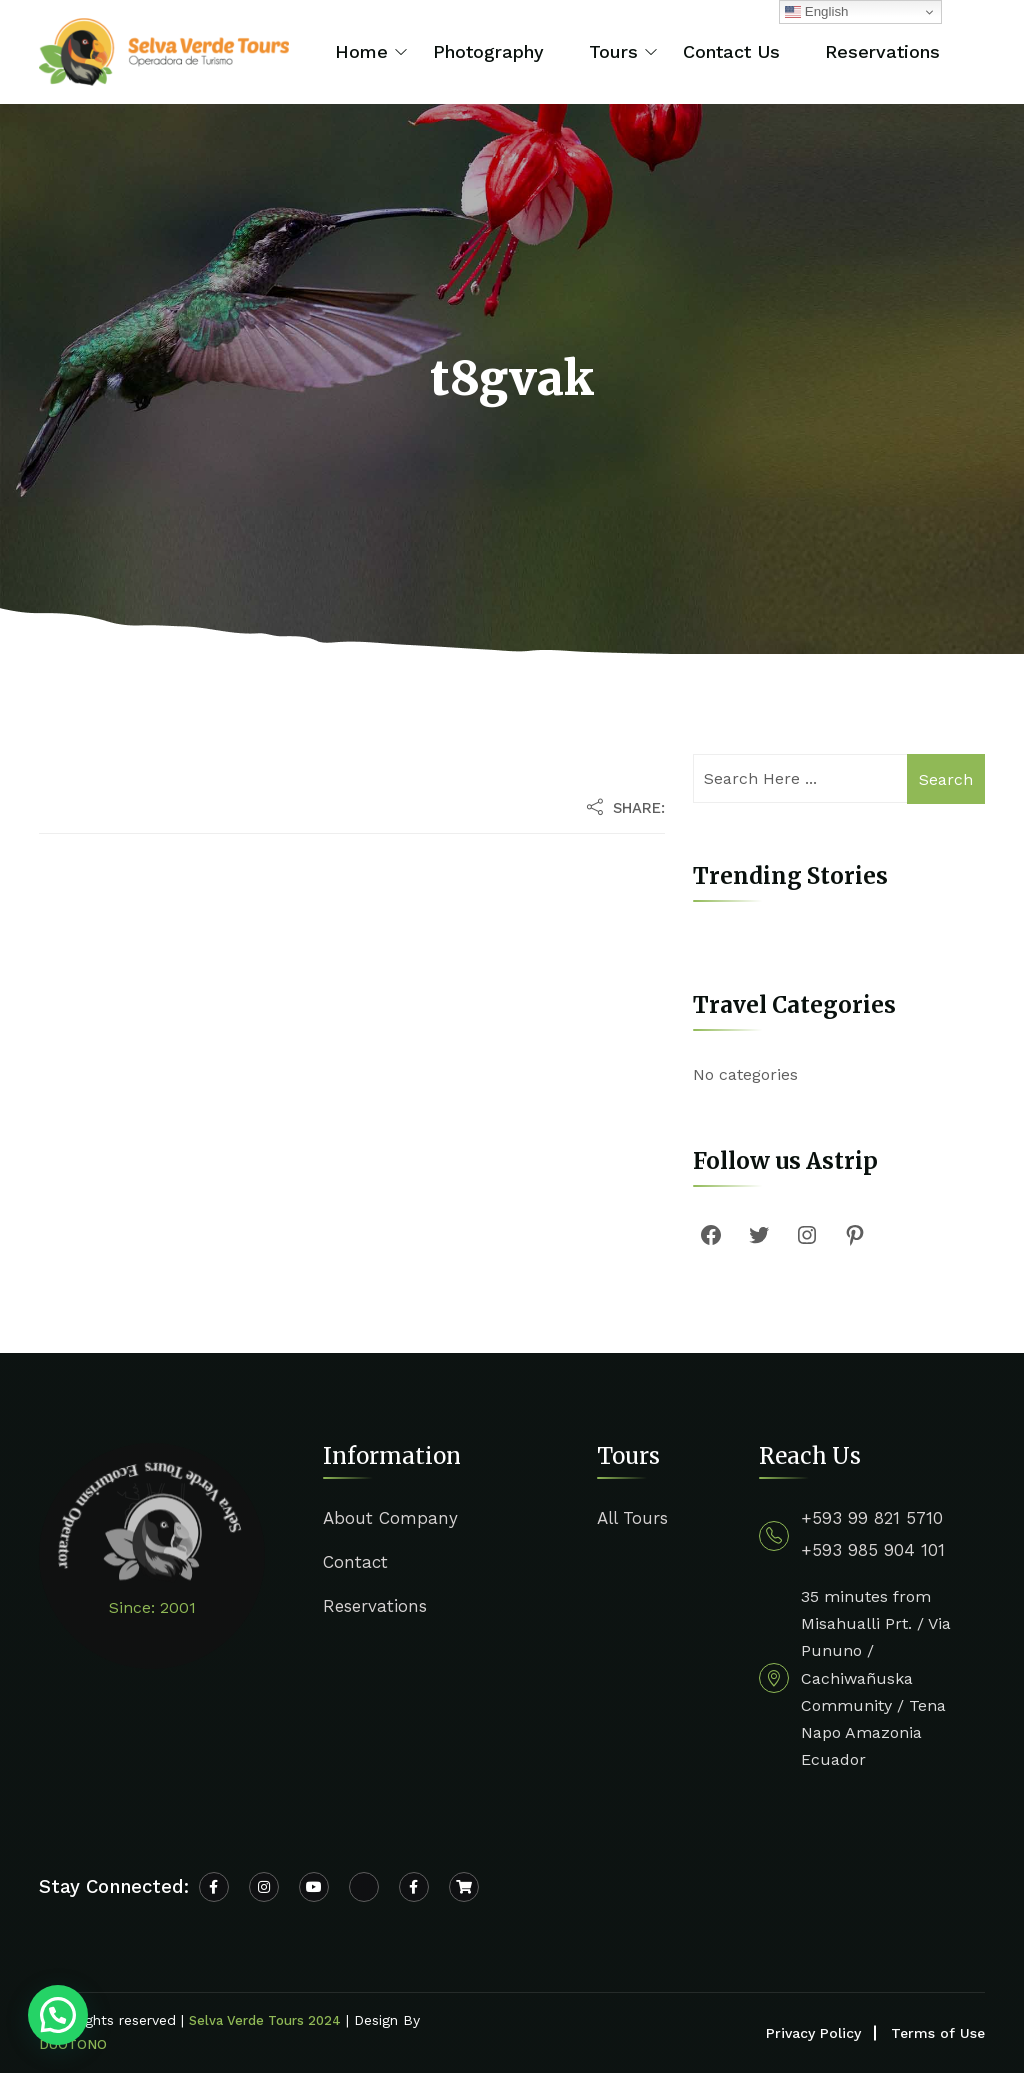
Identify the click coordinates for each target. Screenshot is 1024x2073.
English (816, 12)
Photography (488, 51)
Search (946, 779)
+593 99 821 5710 (872, 1518)
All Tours (632, 1518)
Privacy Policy (813, 2033)
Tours (613, 51)
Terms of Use (938, 2033)
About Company (390, 1518)
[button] (58, 2015)
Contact (355, 1562)
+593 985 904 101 (873, 1550)
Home (361, 51)
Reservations (882, 51)
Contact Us (731, 51)
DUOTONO (73, 2044)
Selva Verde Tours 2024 (265, 2020)
